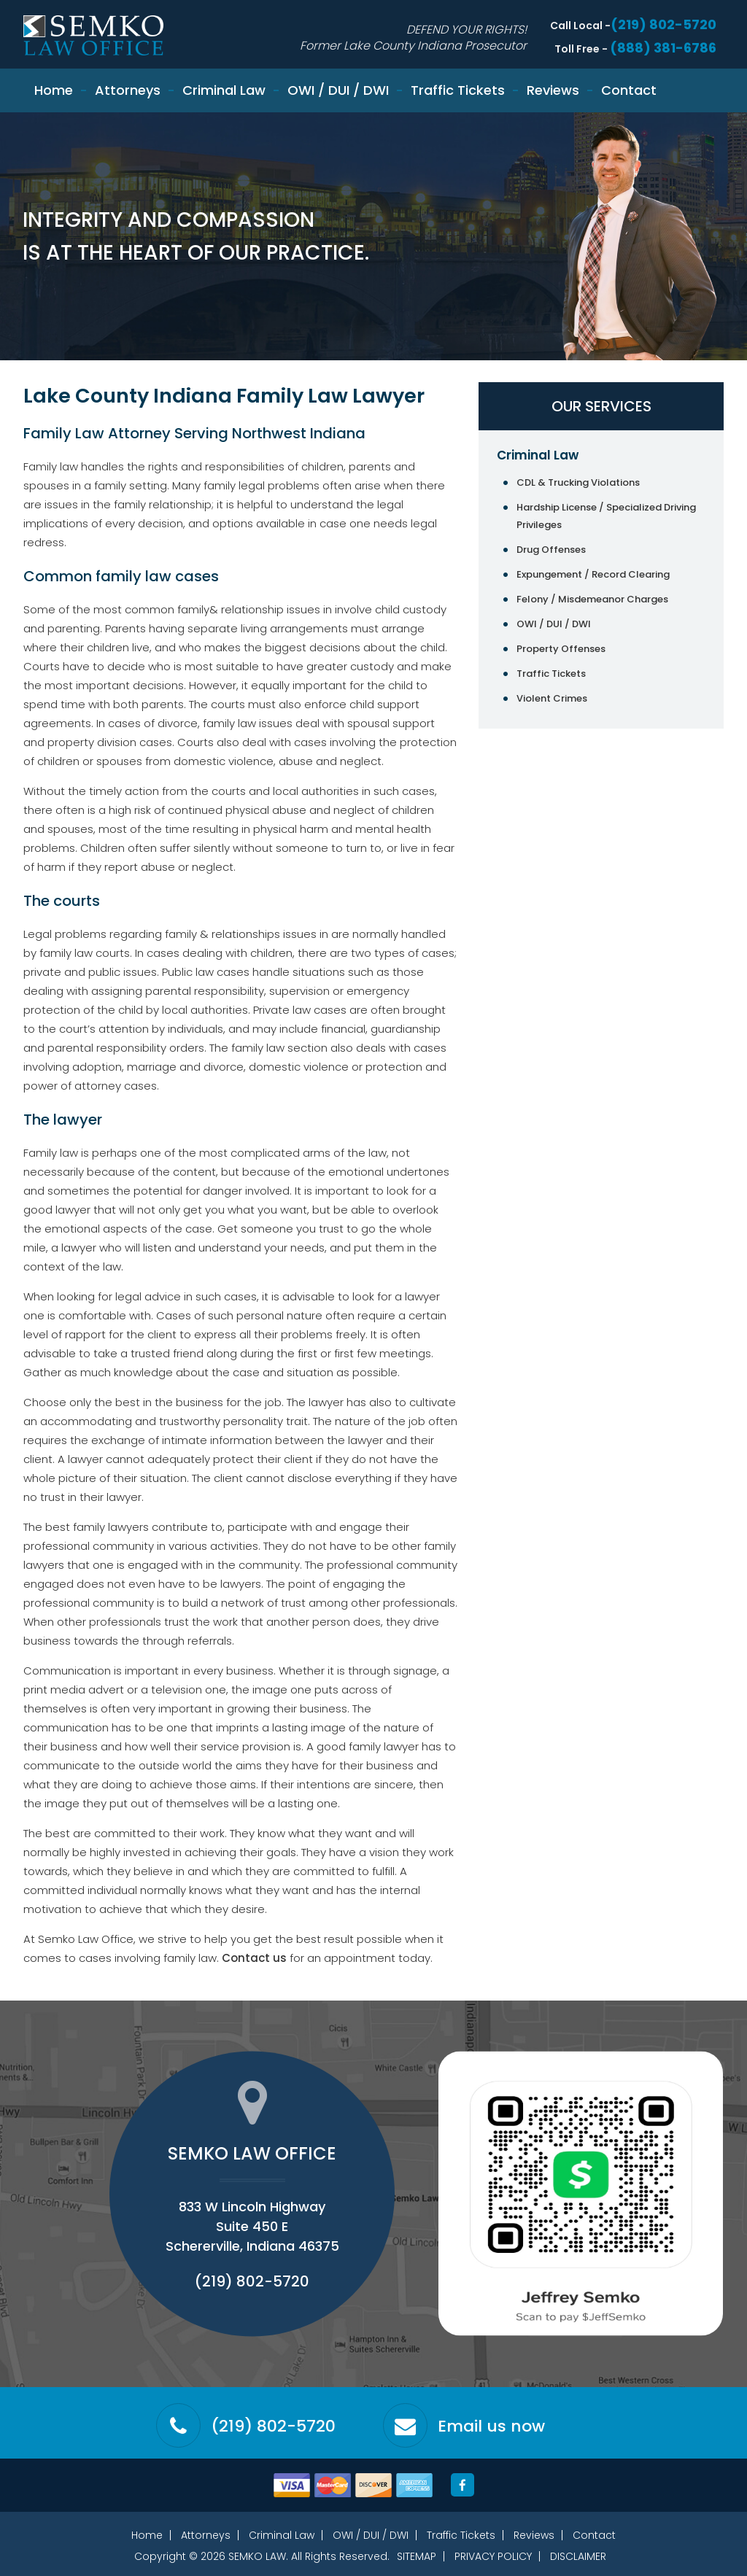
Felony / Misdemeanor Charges (592, 599)
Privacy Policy (493, 2556)
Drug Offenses (551, 549)
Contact (629, 90)
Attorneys (127, 90)
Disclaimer (578, 2556)
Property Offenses (560, 649)
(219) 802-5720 (663, 24)
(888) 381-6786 (663, 48)
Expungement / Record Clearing (593, 574)
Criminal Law (224, 90)
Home (53, 90)
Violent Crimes (551, 698)
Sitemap (416, 2556)
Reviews (553, 90)
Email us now (491, 2426)
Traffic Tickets (458, 90)
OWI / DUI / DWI (338, 90)
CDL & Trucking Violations (578, 482)
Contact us (254, 1958)
